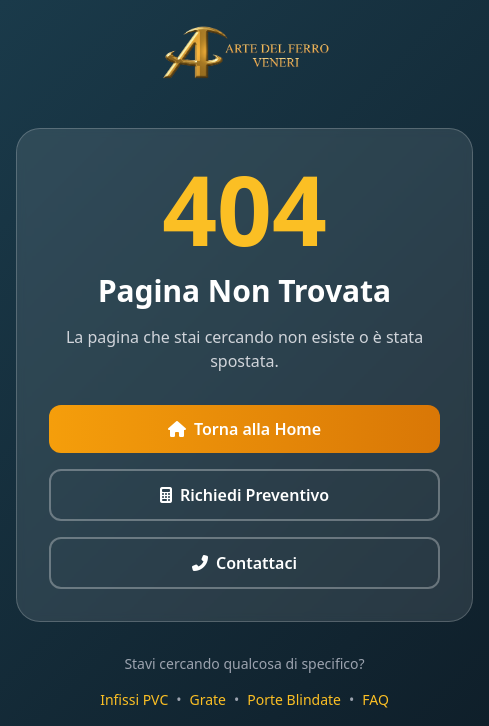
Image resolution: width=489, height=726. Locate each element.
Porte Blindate (294, 699)
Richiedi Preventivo (244, 495)
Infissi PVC (134, 699)
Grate (208, 699)
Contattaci (244, 563)
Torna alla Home (244, 429)
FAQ (375, 699)
